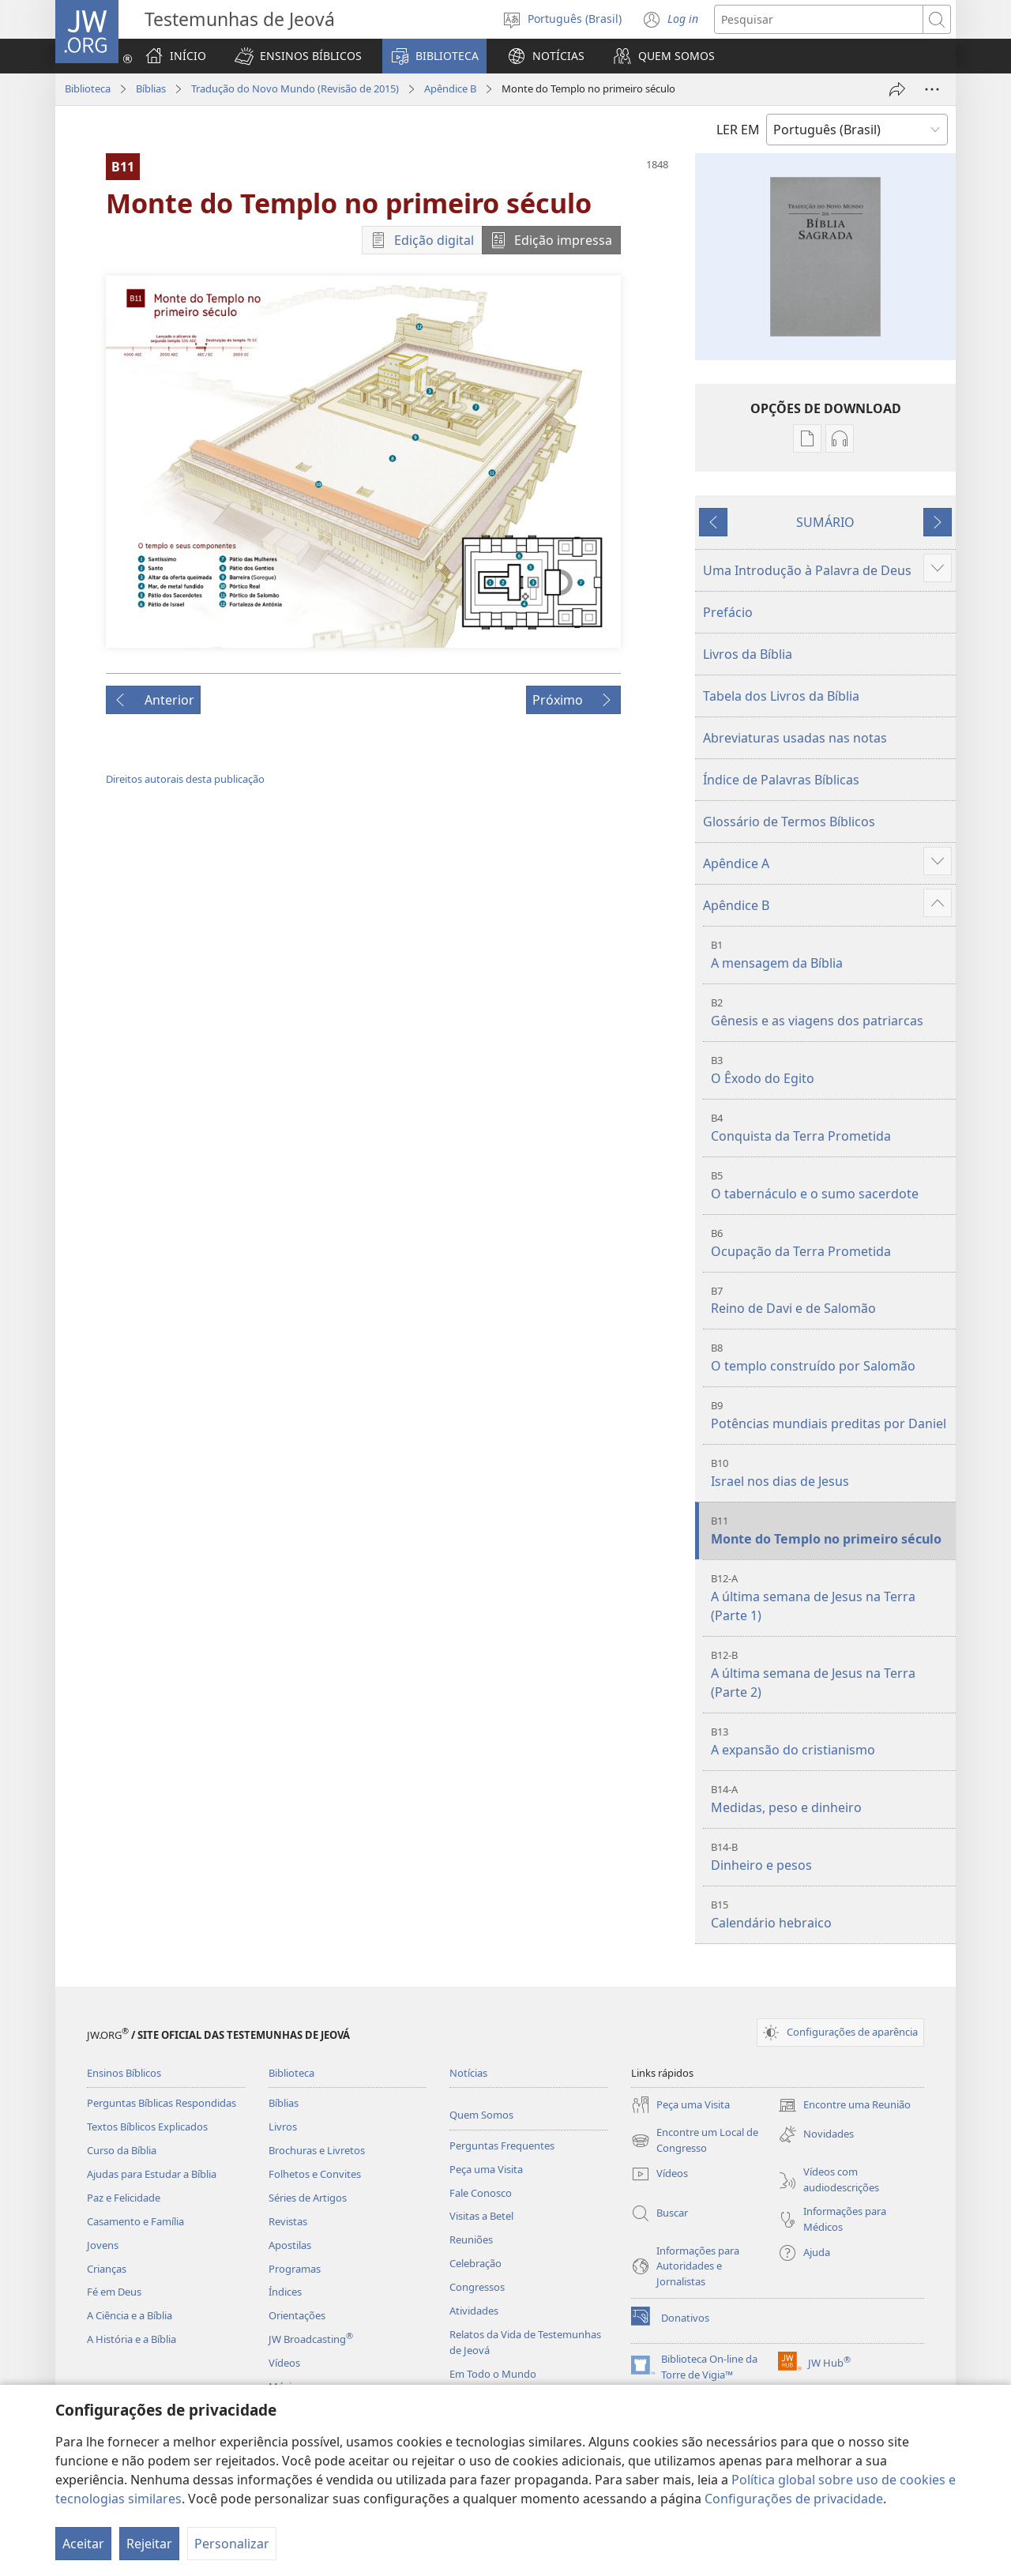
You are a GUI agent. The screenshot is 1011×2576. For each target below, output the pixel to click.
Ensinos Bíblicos (124, 2073)
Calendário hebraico (831, 1914)
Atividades (473, 2310)
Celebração (475, 2263)
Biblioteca (88, 88)
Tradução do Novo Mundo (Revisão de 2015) (295, 88)
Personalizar (231, 2543)
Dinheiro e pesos (831, 1857)
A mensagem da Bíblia (831, 955)
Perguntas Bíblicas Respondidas (161, 2103)
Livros (283, 2126)
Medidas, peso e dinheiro (831, 1799)
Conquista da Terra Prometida (831, 1128)
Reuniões (471, 2239)
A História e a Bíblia (131, 2339)
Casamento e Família (135, 2221)
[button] (298, 56)
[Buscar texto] (818, 19)
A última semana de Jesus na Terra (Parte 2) (831, 1674)
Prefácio (728, 612)
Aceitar (83, 2543)
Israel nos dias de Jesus (831, 1473)
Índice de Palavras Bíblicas (781, 779)
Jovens (102, 2245)
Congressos (477, 2287)
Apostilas (290, 2245)
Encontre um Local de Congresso (694, 2141)
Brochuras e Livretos (317, 2150)
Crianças (106, 2269)
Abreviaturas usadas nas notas (795, 737)
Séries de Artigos (308, 2198)
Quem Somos (481, 2115)
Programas (295, 2269)
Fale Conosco (480, 2193)
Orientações (297, 2315)
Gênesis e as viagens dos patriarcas (831, 1012)
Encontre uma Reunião (844, 2105)
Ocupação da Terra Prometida (831, 1243)
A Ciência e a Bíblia (129, 2315)
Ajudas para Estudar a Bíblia (151, 2174)
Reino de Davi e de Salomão (831, 1301)
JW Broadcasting (311, 2339)
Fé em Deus (114, 2292)
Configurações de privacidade (794, 2498)
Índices (285, 2292)
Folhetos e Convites (315, 2174)
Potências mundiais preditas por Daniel (831, 1415)
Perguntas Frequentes (501, 2145)
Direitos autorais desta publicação (185, 779)
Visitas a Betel (481, 2216)
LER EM (738, 129)
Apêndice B (450, 88)
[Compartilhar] (897, 89)
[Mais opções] (932, 89)
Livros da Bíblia (747, 654)
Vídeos (284, 2363)
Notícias (468, 2073)
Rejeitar (149, 2543)
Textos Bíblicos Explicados (147, 2126)
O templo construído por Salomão (831, 1357)
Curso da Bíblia (121, 2150)
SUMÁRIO (825, 522)
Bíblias (151, 88)
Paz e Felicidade (123, 2198)
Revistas (288, 2221)
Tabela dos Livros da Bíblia (781, 696)
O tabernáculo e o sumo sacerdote (831, 1185)
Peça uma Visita (486, 2169)
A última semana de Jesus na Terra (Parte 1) (831, 1597)
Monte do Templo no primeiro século (831, 1530)
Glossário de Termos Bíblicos (789, 821)
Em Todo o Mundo (492, 2374)
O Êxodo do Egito (831, 1070)
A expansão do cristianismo (831, 1741)
